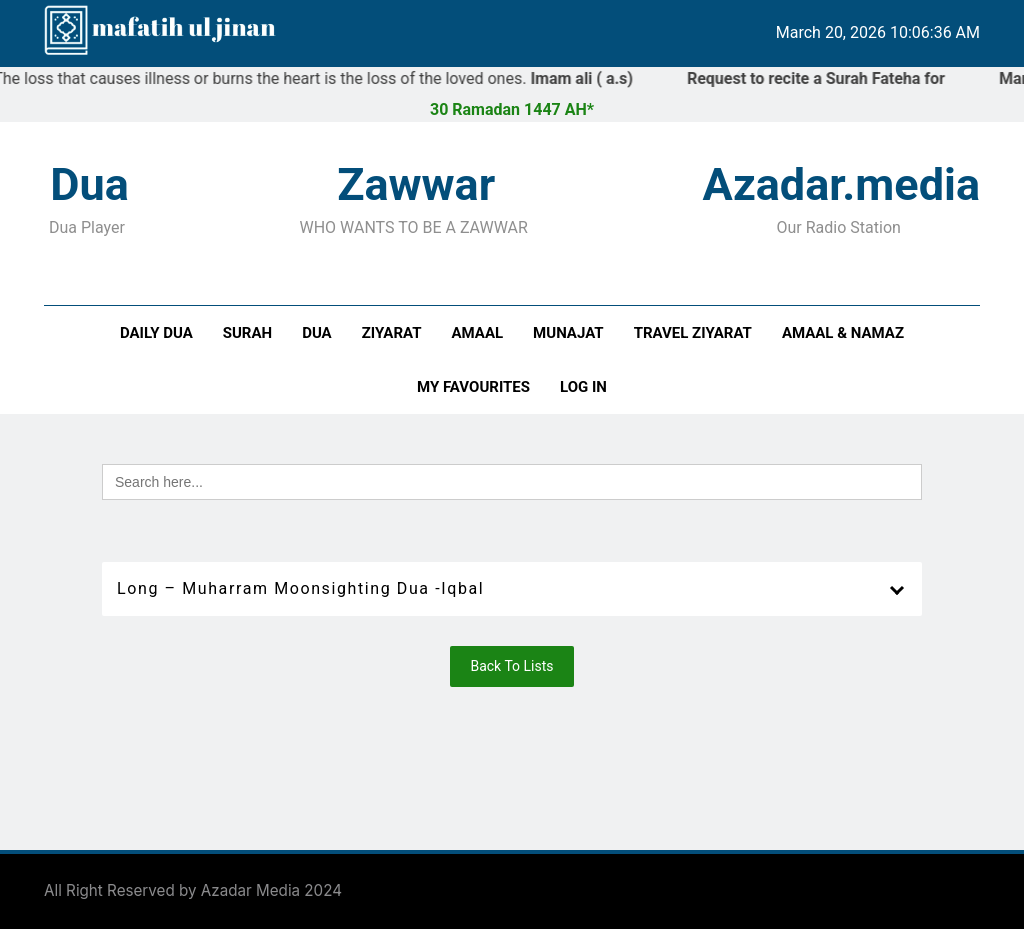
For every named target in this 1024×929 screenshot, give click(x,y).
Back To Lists (511, 666)
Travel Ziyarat (693, 333)
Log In (583, 387)
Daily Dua (156, 333)
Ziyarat (392, 333)
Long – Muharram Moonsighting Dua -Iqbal (300, 588)
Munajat (568, 333)
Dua (317, 333)
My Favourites (473, 387)
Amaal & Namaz (843, 333)
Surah (247, 333)
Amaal (477, 333)
